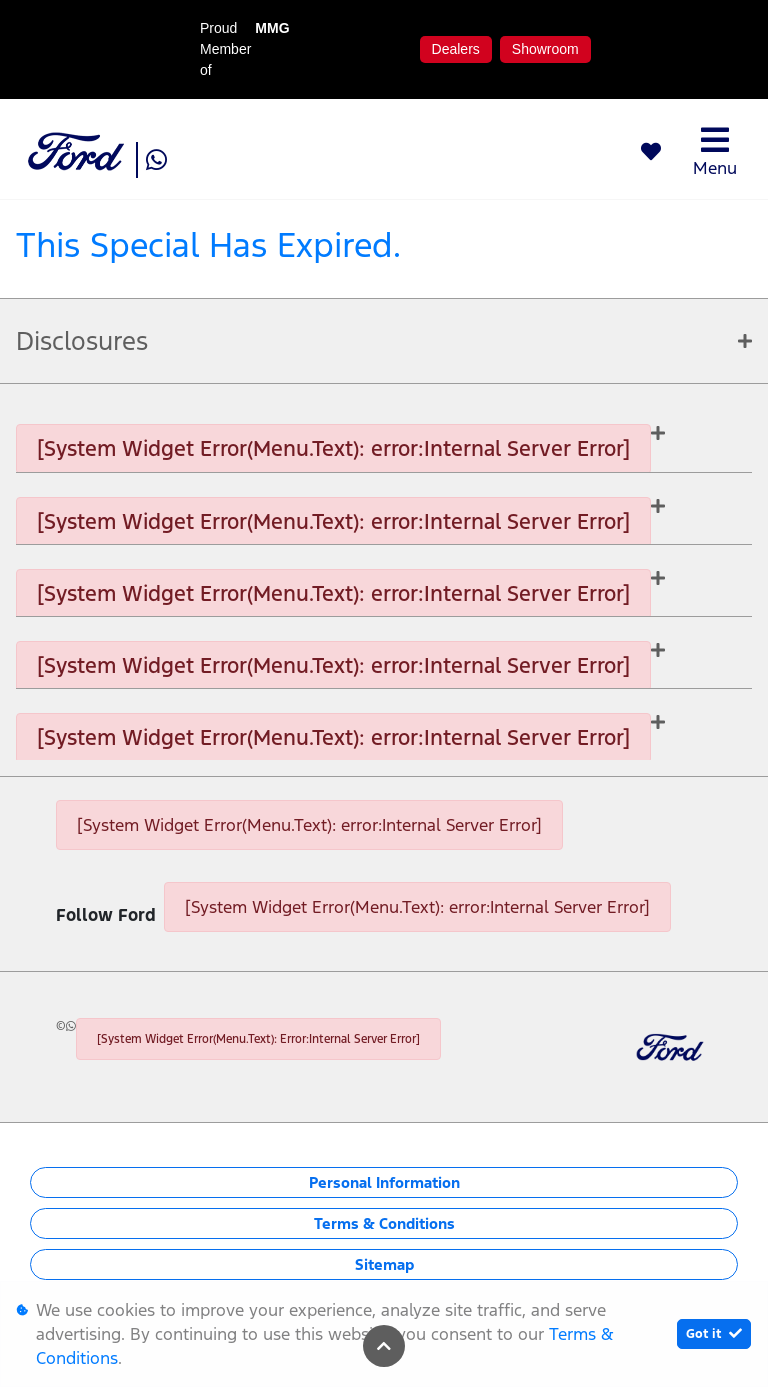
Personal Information (384, 1182)
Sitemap (384, 1264)
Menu (715, 151)
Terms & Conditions (384, 1223)
